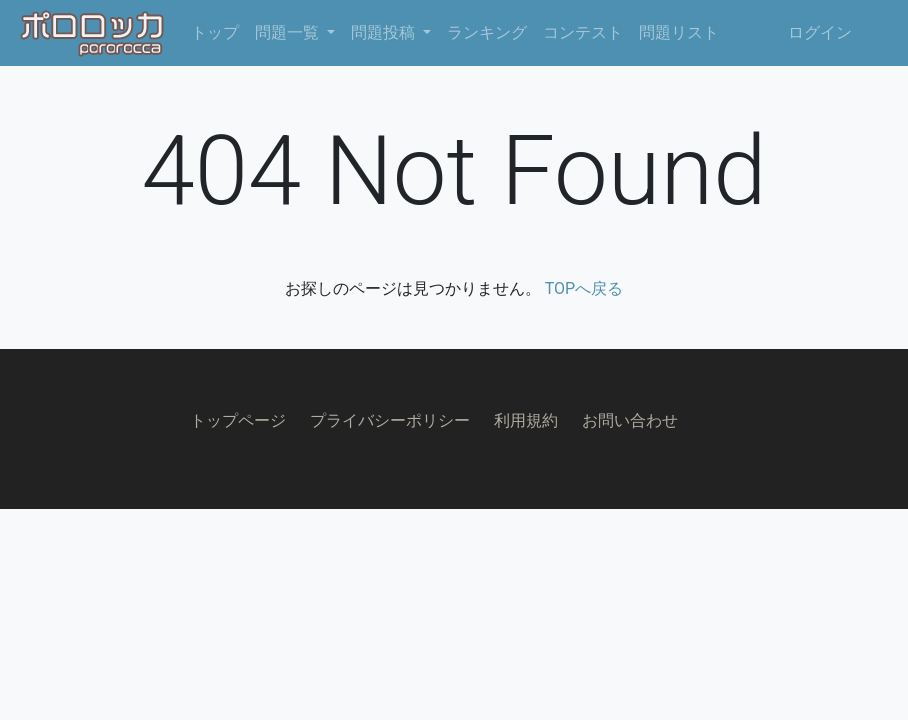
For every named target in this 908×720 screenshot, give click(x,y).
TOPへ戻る (584, 288)
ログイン (820, 32)
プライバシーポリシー (390, 420)
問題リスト (679, 32)
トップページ (238, 420)
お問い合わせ (630, 420)
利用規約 (526, 420)
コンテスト (583, 32)
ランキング (487, 32)
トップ (215, 32)
